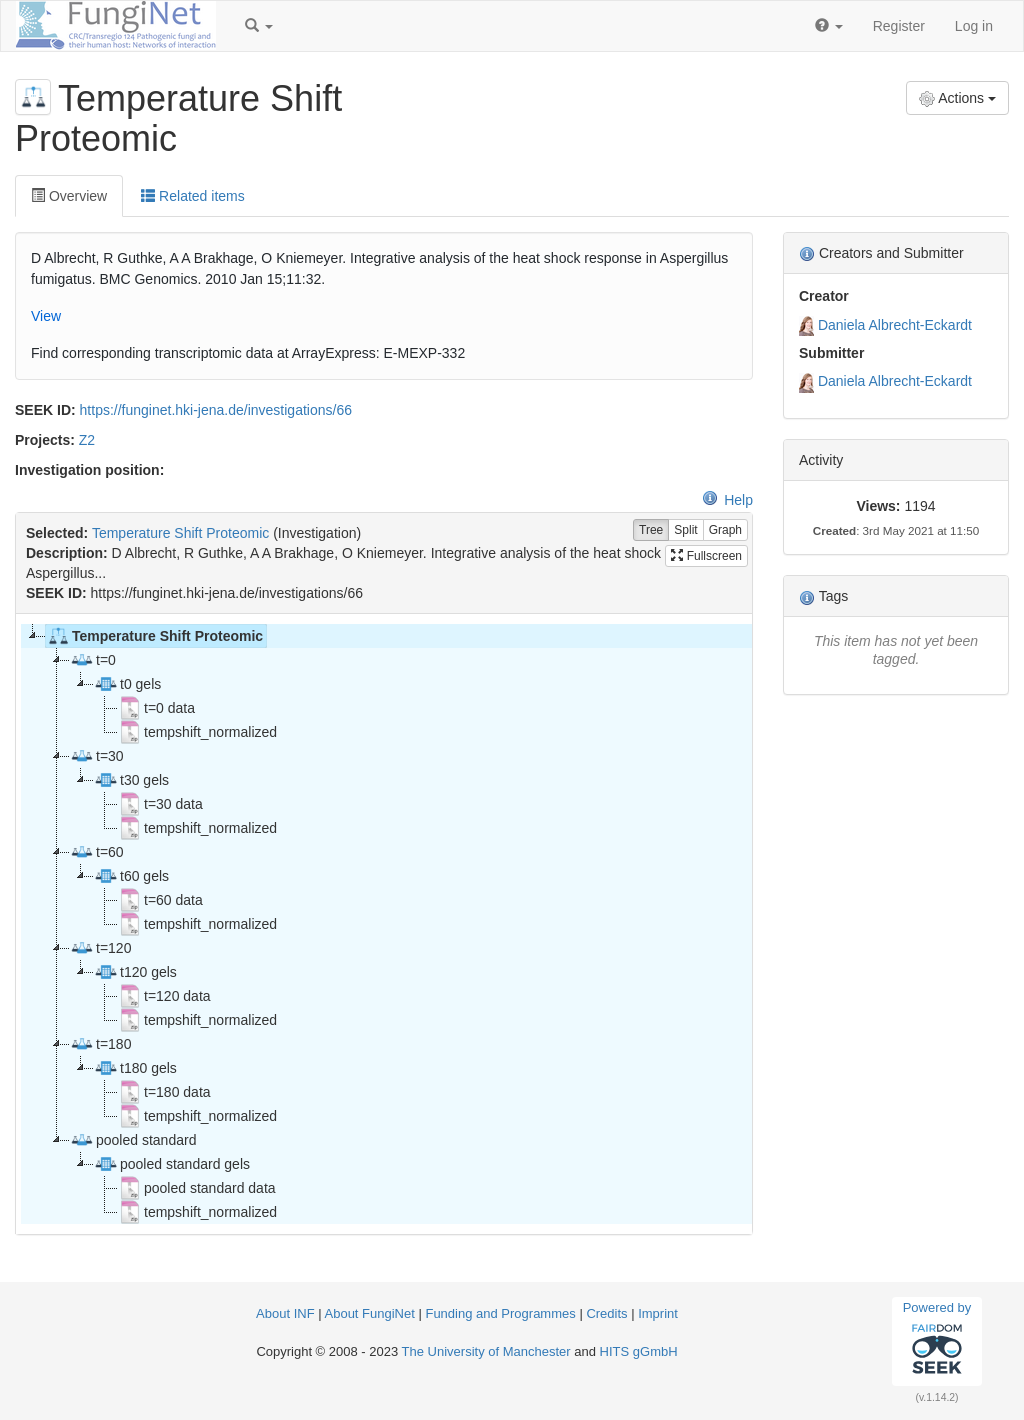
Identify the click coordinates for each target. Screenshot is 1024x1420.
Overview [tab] (69, 196)
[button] (259, 26)
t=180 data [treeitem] (164, 1092)
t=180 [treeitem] (100, 1044)
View (46, 316)
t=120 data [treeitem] (164, 996)
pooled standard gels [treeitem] (172, 1164)
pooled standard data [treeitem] (197, 1188)
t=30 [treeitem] (97, 756)
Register (899, 26)
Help (727, 500)
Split (685, 530)
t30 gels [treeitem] (131, 780)
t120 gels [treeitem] (135, 972)
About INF (285, 1313)
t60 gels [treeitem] (131, 876)
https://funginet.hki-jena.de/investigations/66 (216, 410)
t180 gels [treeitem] (135, 1068)
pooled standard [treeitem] (133, 1140)
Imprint (658, 1313)
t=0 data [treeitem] (156, 708)
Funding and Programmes (500, 1313)
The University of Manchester (486, 1351)
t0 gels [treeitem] (127, 684)
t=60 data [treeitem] (160, 900)
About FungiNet (370, 1313)
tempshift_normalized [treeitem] (197, 732)
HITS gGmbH (639, 1351)
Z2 (87, 440)
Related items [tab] (192, 196)
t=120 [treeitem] (100, 948)
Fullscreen (706, 556)
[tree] (383, 924)
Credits (606, 1313)
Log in (974, 26)
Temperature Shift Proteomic (180, 533)
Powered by (937, 1341)
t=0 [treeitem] (93, 660)
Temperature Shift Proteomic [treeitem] (154, 636)
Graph (725, 530)
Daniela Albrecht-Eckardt (895, 325)
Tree (651, 530)
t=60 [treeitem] (97, 852)
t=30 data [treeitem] (160, 804)
